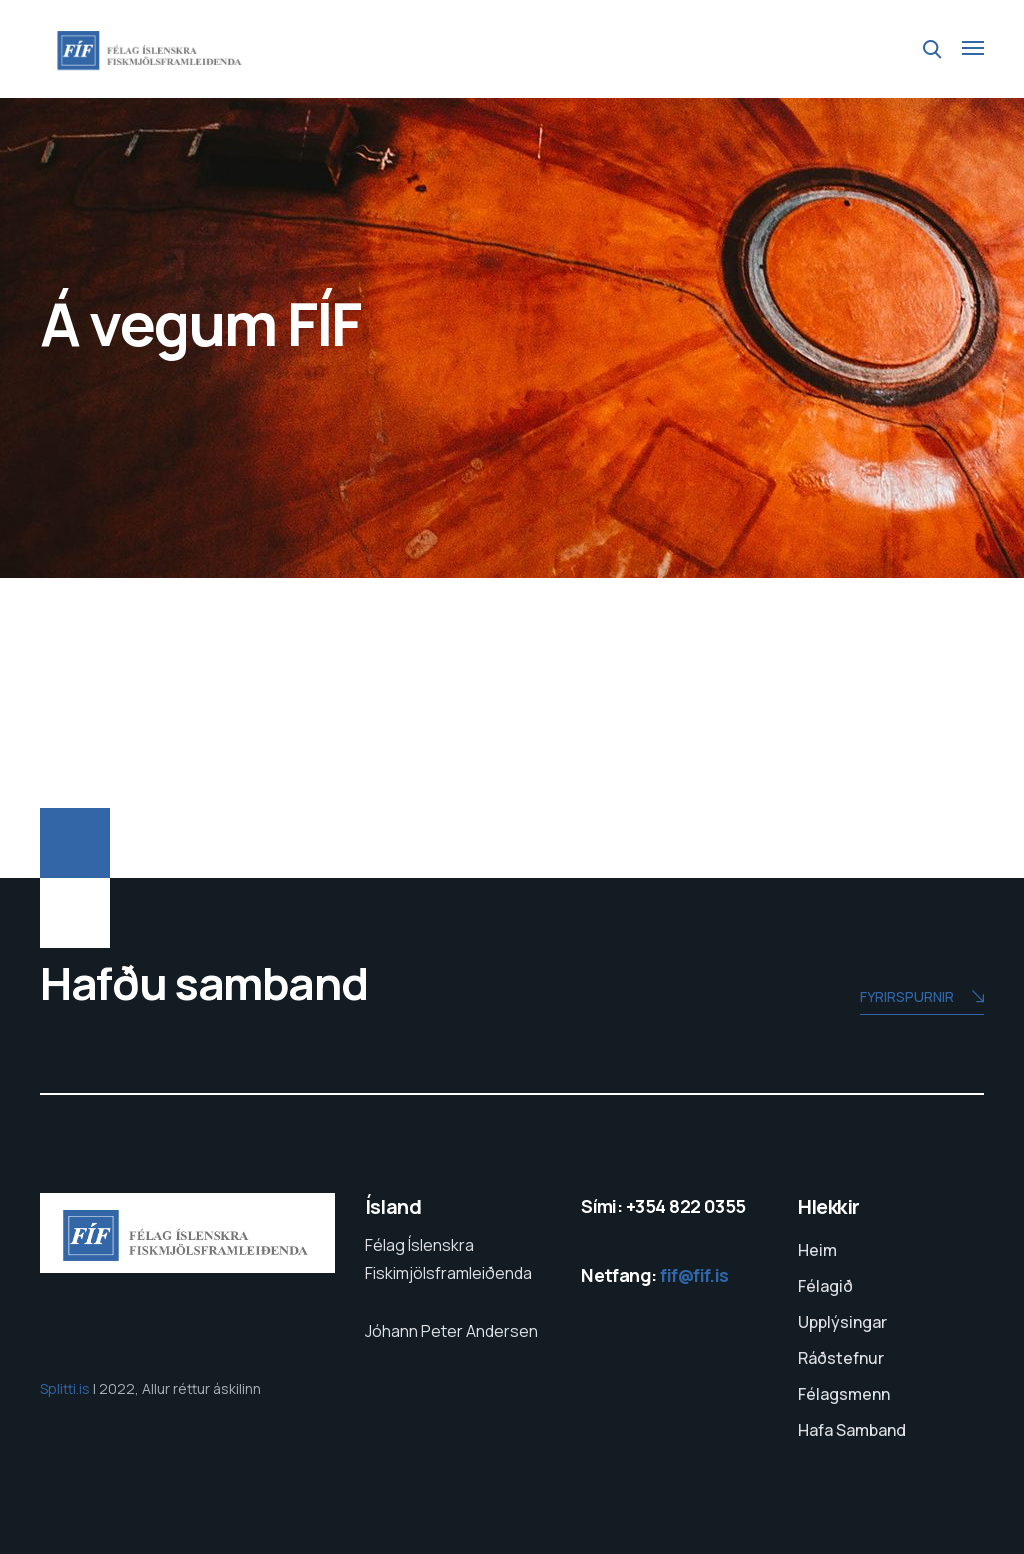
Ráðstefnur (841, 1358)
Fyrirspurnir (922, 998)
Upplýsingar (842, 1322)
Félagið (825, 1286)
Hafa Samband (852, 1430)
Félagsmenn (844, 1394)
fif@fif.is (694, 1275)
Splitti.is (66, 1388)
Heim (817, 1250)
